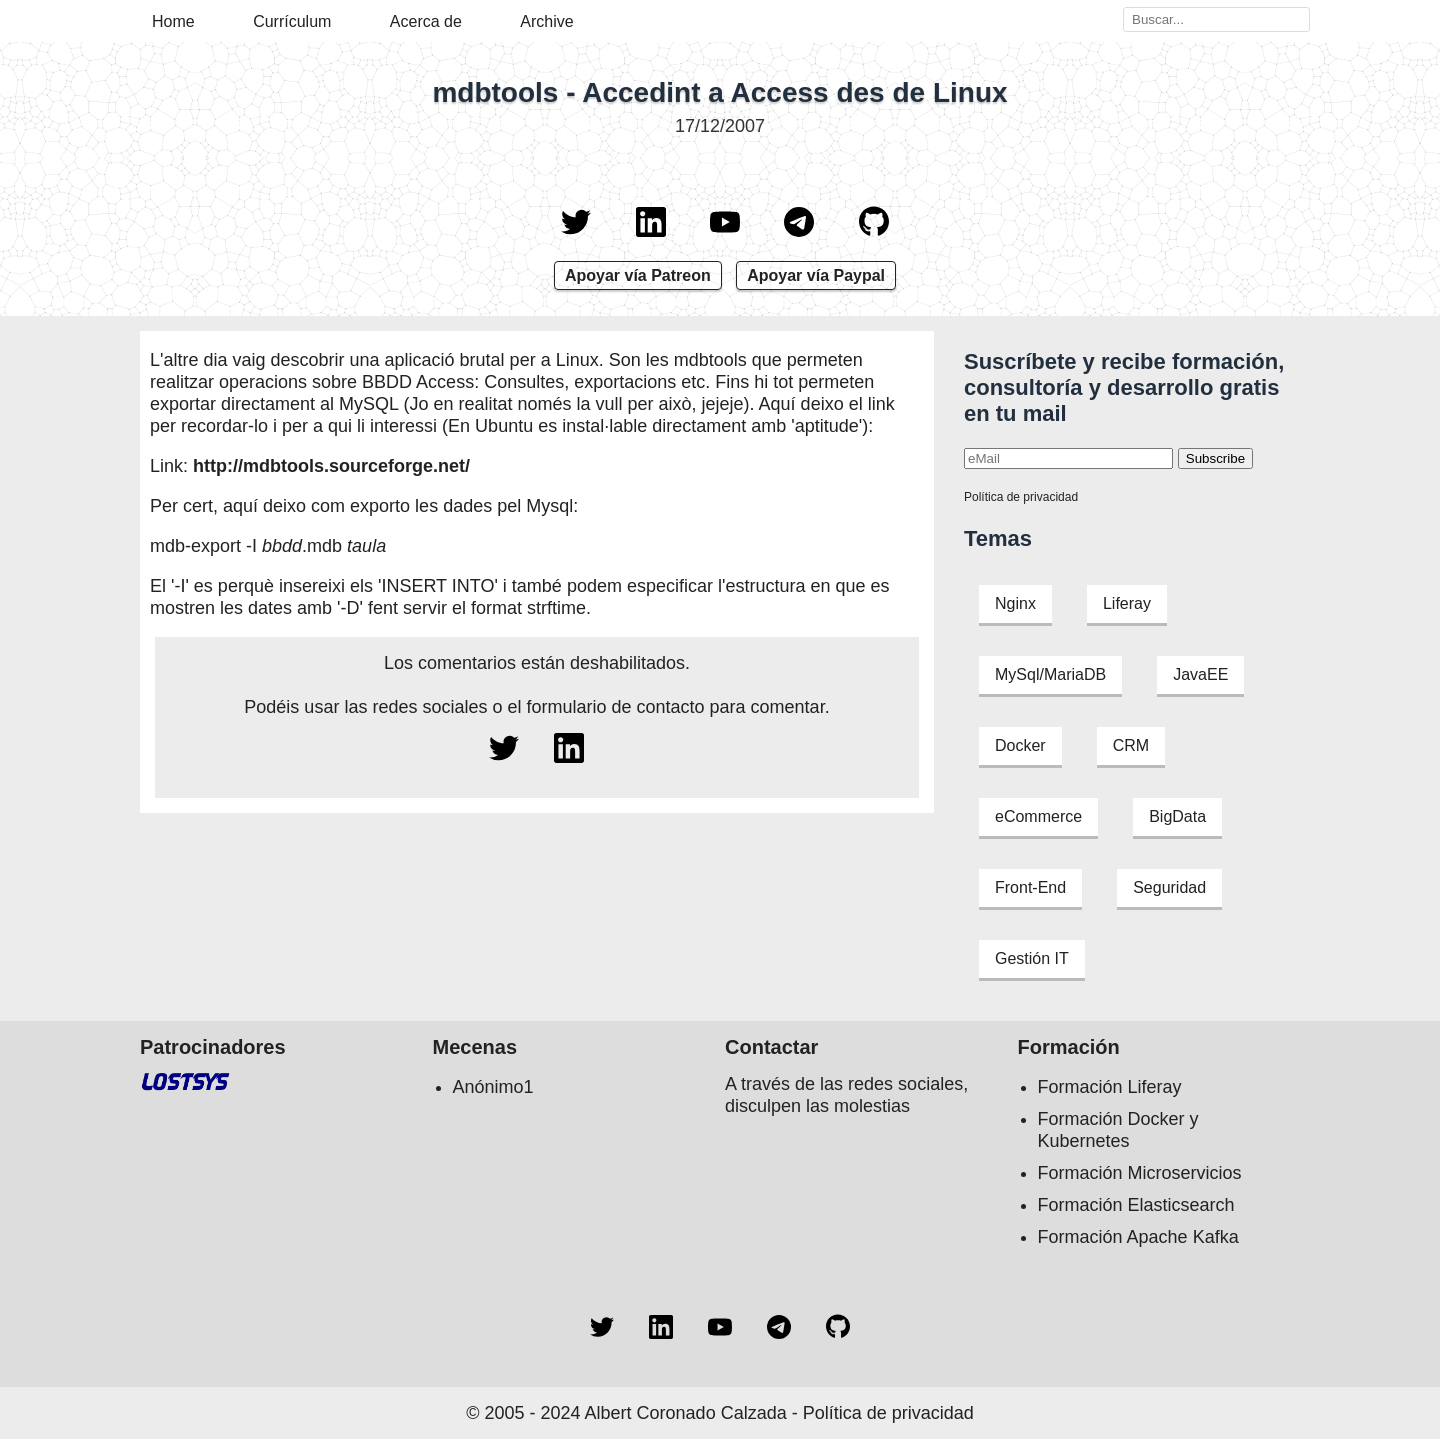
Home (173, 21)
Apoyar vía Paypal (816, 275)
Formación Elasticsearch (1136, 1205)
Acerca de (426, 21)
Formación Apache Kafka (1138, 1237)
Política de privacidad (1021, 497)
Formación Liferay (1110, 1087)
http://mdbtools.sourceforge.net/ (331, 466)
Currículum (292, 21)
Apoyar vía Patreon (638, 275)
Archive (546, 21)
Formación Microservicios (1140, 1173)
